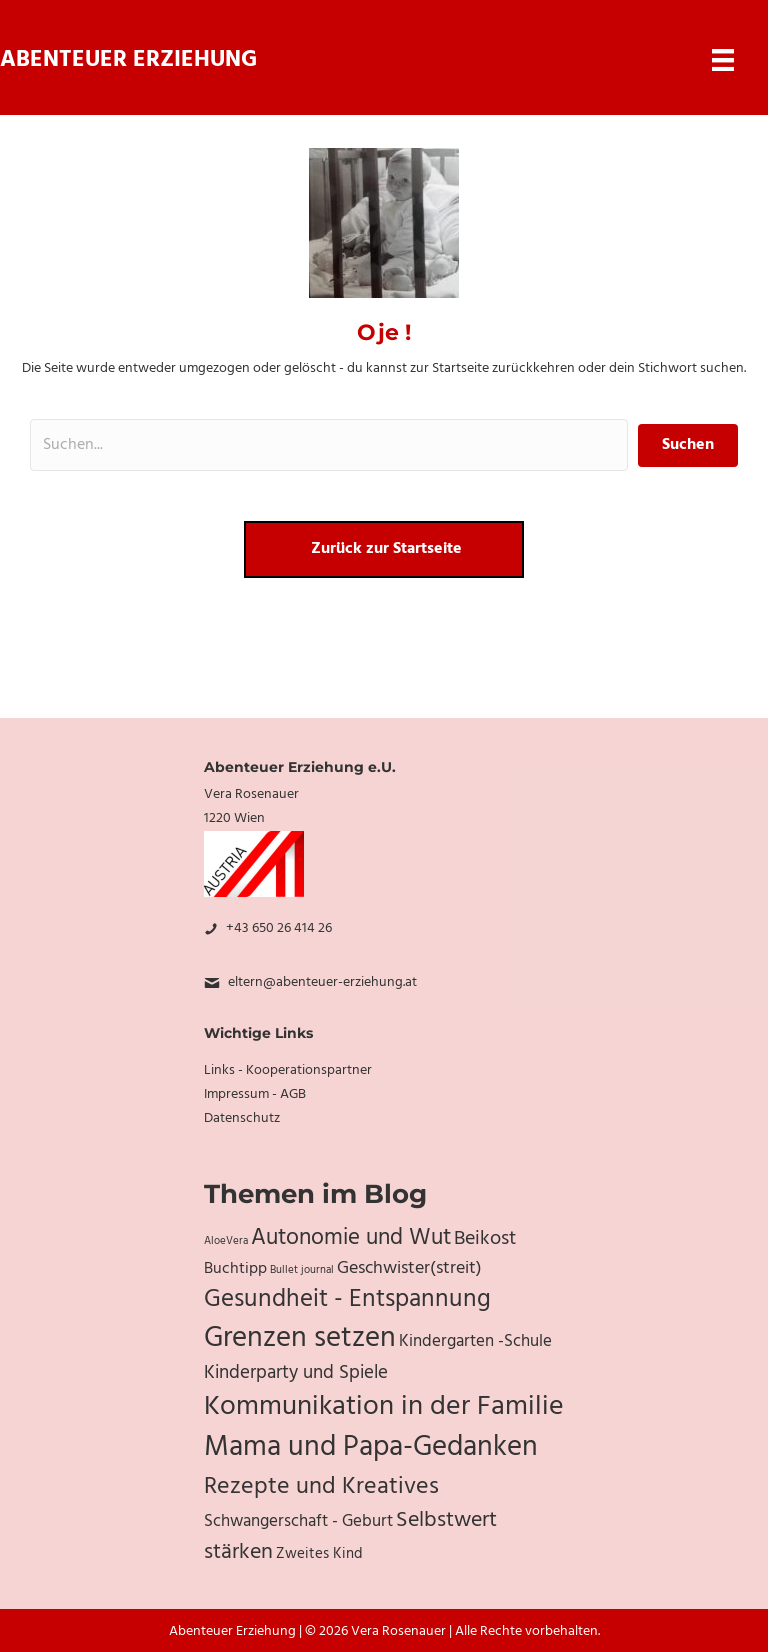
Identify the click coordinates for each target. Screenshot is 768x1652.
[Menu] (723, 60)
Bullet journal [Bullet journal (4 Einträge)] (302, 1270)
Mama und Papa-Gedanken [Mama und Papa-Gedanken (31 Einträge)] (371, 1448)
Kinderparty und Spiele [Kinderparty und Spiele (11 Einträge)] (296, 1373)
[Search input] (329, 445)
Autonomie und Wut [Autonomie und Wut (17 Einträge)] (351, 1238)
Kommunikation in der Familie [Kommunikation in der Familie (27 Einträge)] (384, 1407)
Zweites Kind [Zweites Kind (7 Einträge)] (319, 1554)
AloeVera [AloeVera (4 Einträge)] (226, 1241)
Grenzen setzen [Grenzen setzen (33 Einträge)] (300, 1338)
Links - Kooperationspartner (288, 1070)
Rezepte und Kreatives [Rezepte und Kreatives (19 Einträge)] (321, 1487)
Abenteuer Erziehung (128, 60)
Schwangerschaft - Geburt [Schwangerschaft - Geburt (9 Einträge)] (298, 1522)
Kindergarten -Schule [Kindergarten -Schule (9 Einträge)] (475, 1342)
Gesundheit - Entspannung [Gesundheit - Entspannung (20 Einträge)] (347, 1299)
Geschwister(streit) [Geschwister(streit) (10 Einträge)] (409, 1268)
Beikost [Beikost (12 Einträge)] (485, 1239)
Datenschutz (242, 1118)
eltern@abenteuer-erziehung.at (322, 982)
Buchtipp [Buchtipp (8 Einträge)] (235, 1269)
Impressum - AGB (255, 1094)
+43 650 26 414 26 (279, 928)
